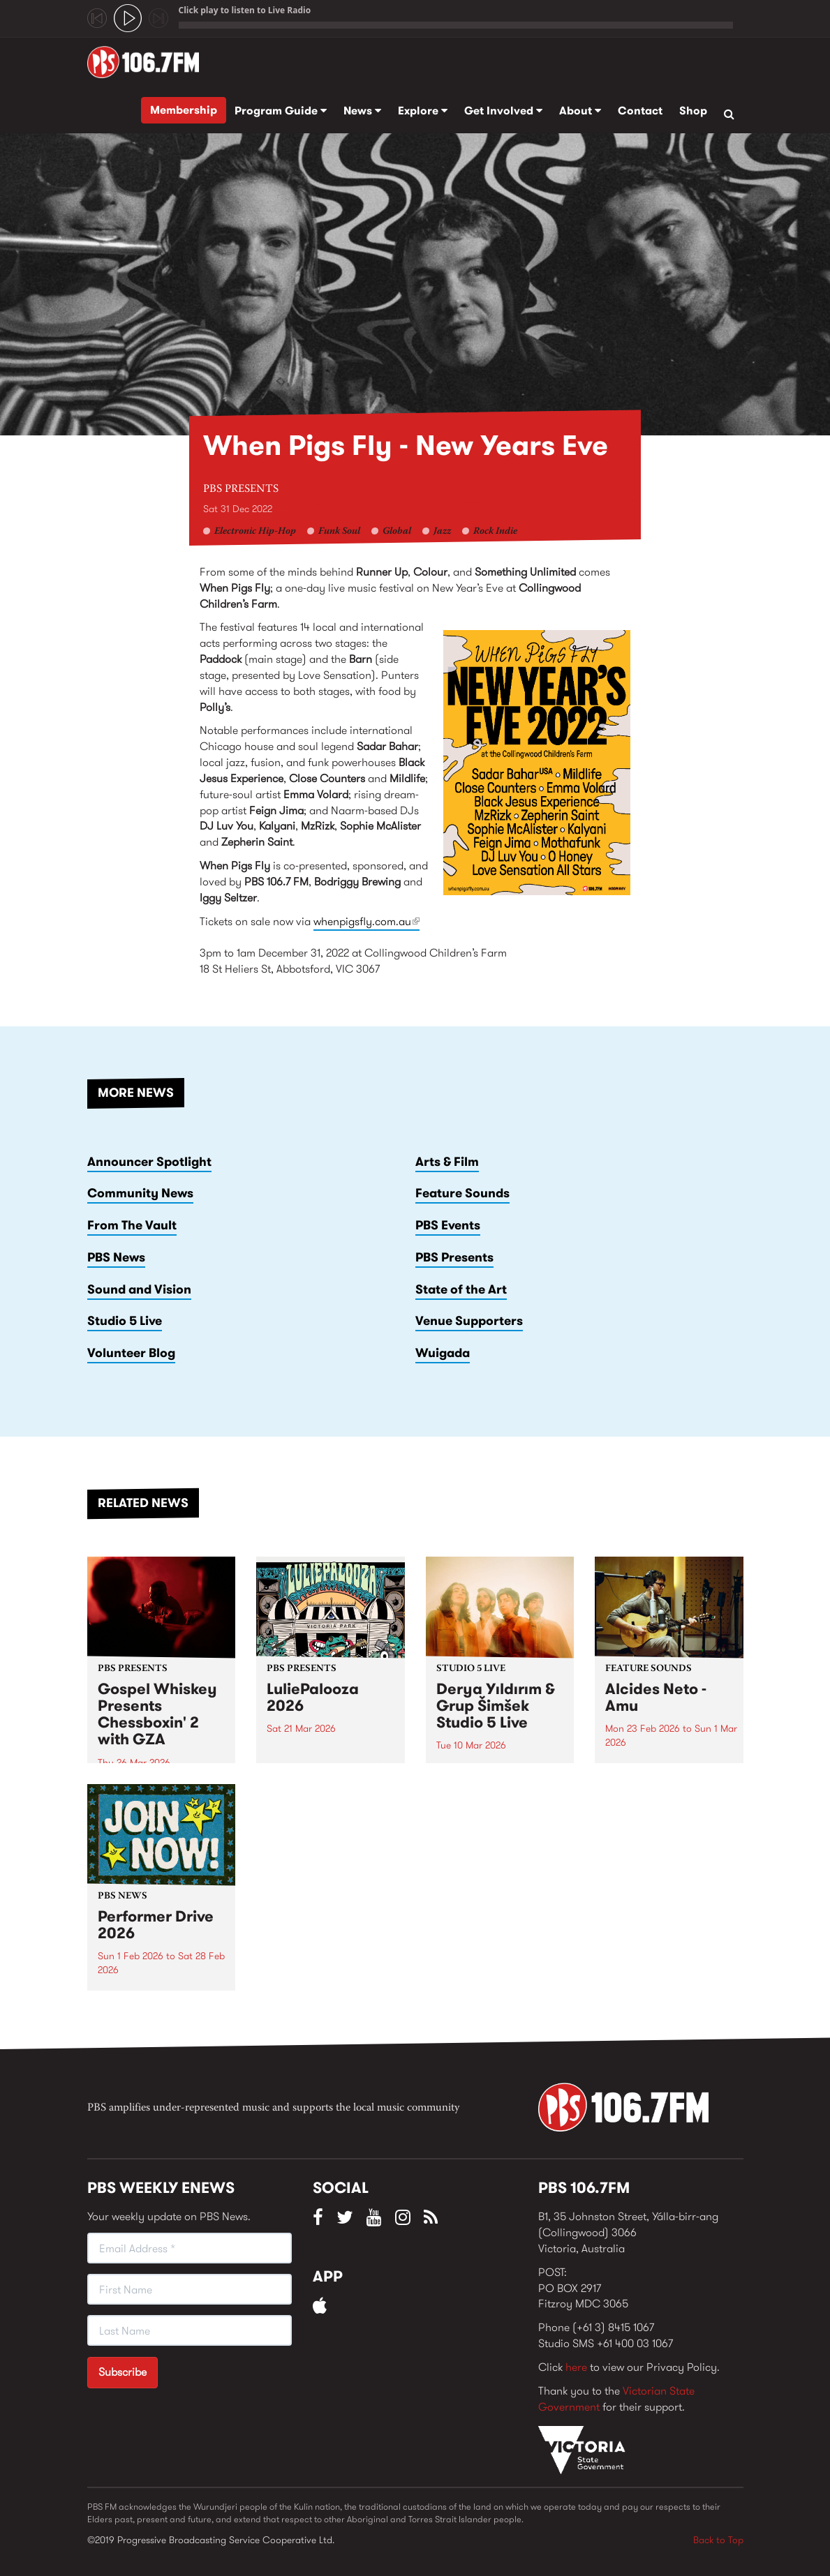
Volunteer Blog (131, 1353)
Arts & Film (447, 1162)
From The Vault (132, 1225)
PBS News (116, 1257)
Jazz (442, 532)
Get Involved (503, 111)
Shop (693, 111)
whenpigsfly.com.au (366, 921)
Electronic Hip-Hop (255, 532)
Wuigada (442, 1353)
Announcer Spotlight (149, 1162)
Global (397, 532)
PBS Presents (241, 489)
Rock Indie (495, 532)
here (576, 2367)
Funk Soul (339, 532)
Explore (422, 111)
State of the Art (461, 1289)
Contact (640, 111)
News (362, 111)
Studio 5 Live (124, 1321)
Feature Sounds (462, 1193)
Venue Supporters (469, 1321)
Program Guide (281, 111)
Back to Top (718, 2540)
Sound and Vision (139, 1289)
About (580, 111)
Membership (183, 110)
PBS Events (447, 1225)
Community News (140, 1193)
